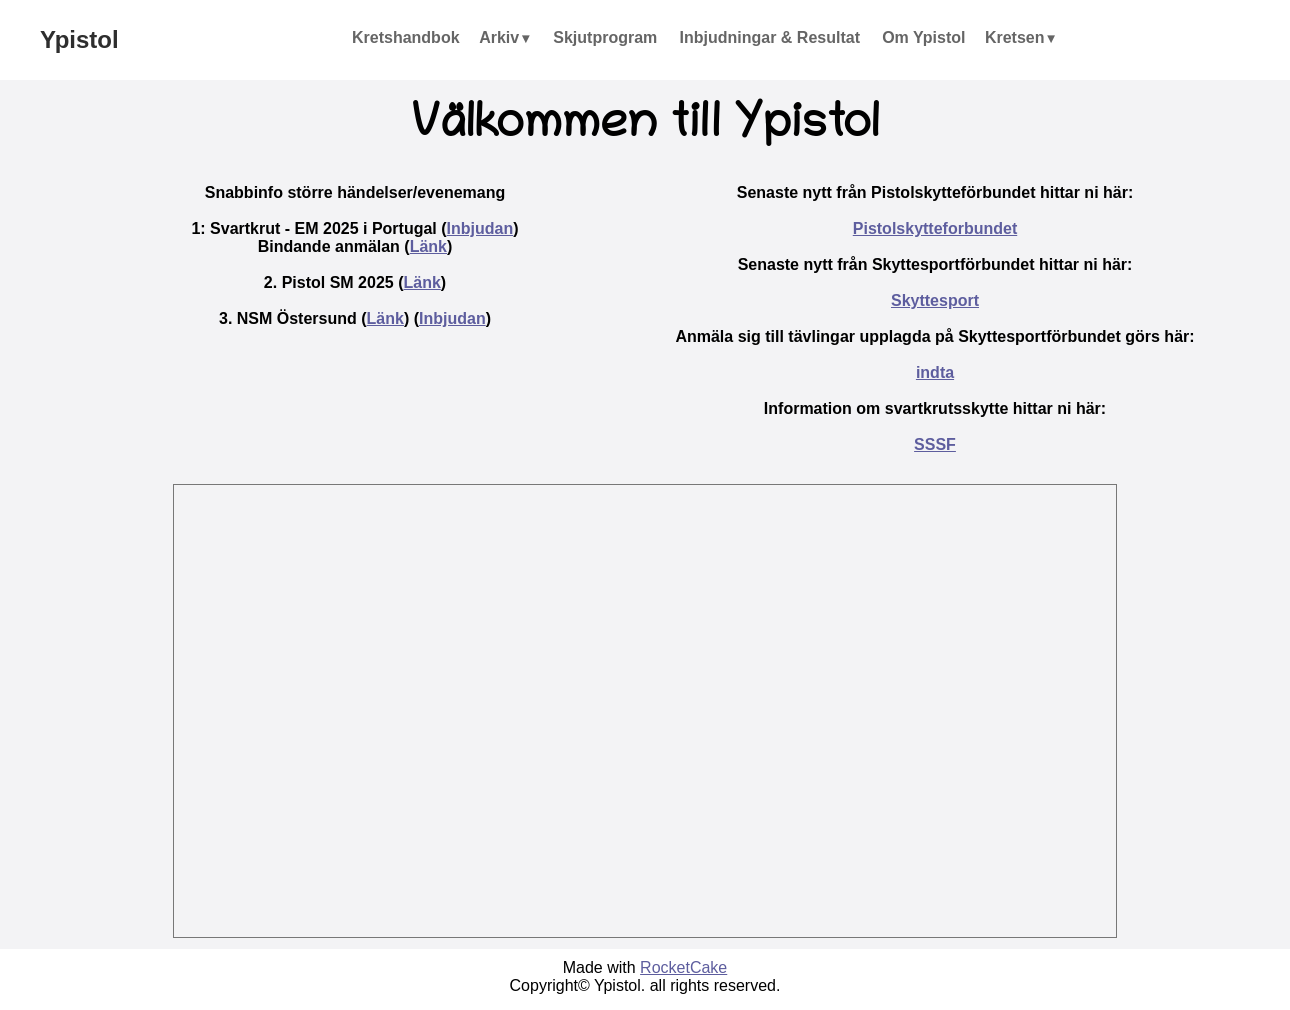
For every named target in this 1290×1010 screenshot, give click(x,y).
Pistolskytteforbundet (935, 228)
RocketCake (683, 967)
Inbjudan (480, 228)
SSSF (935, 444)
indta (935, 372)
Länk (428, 246)
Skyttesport (935, 300)
